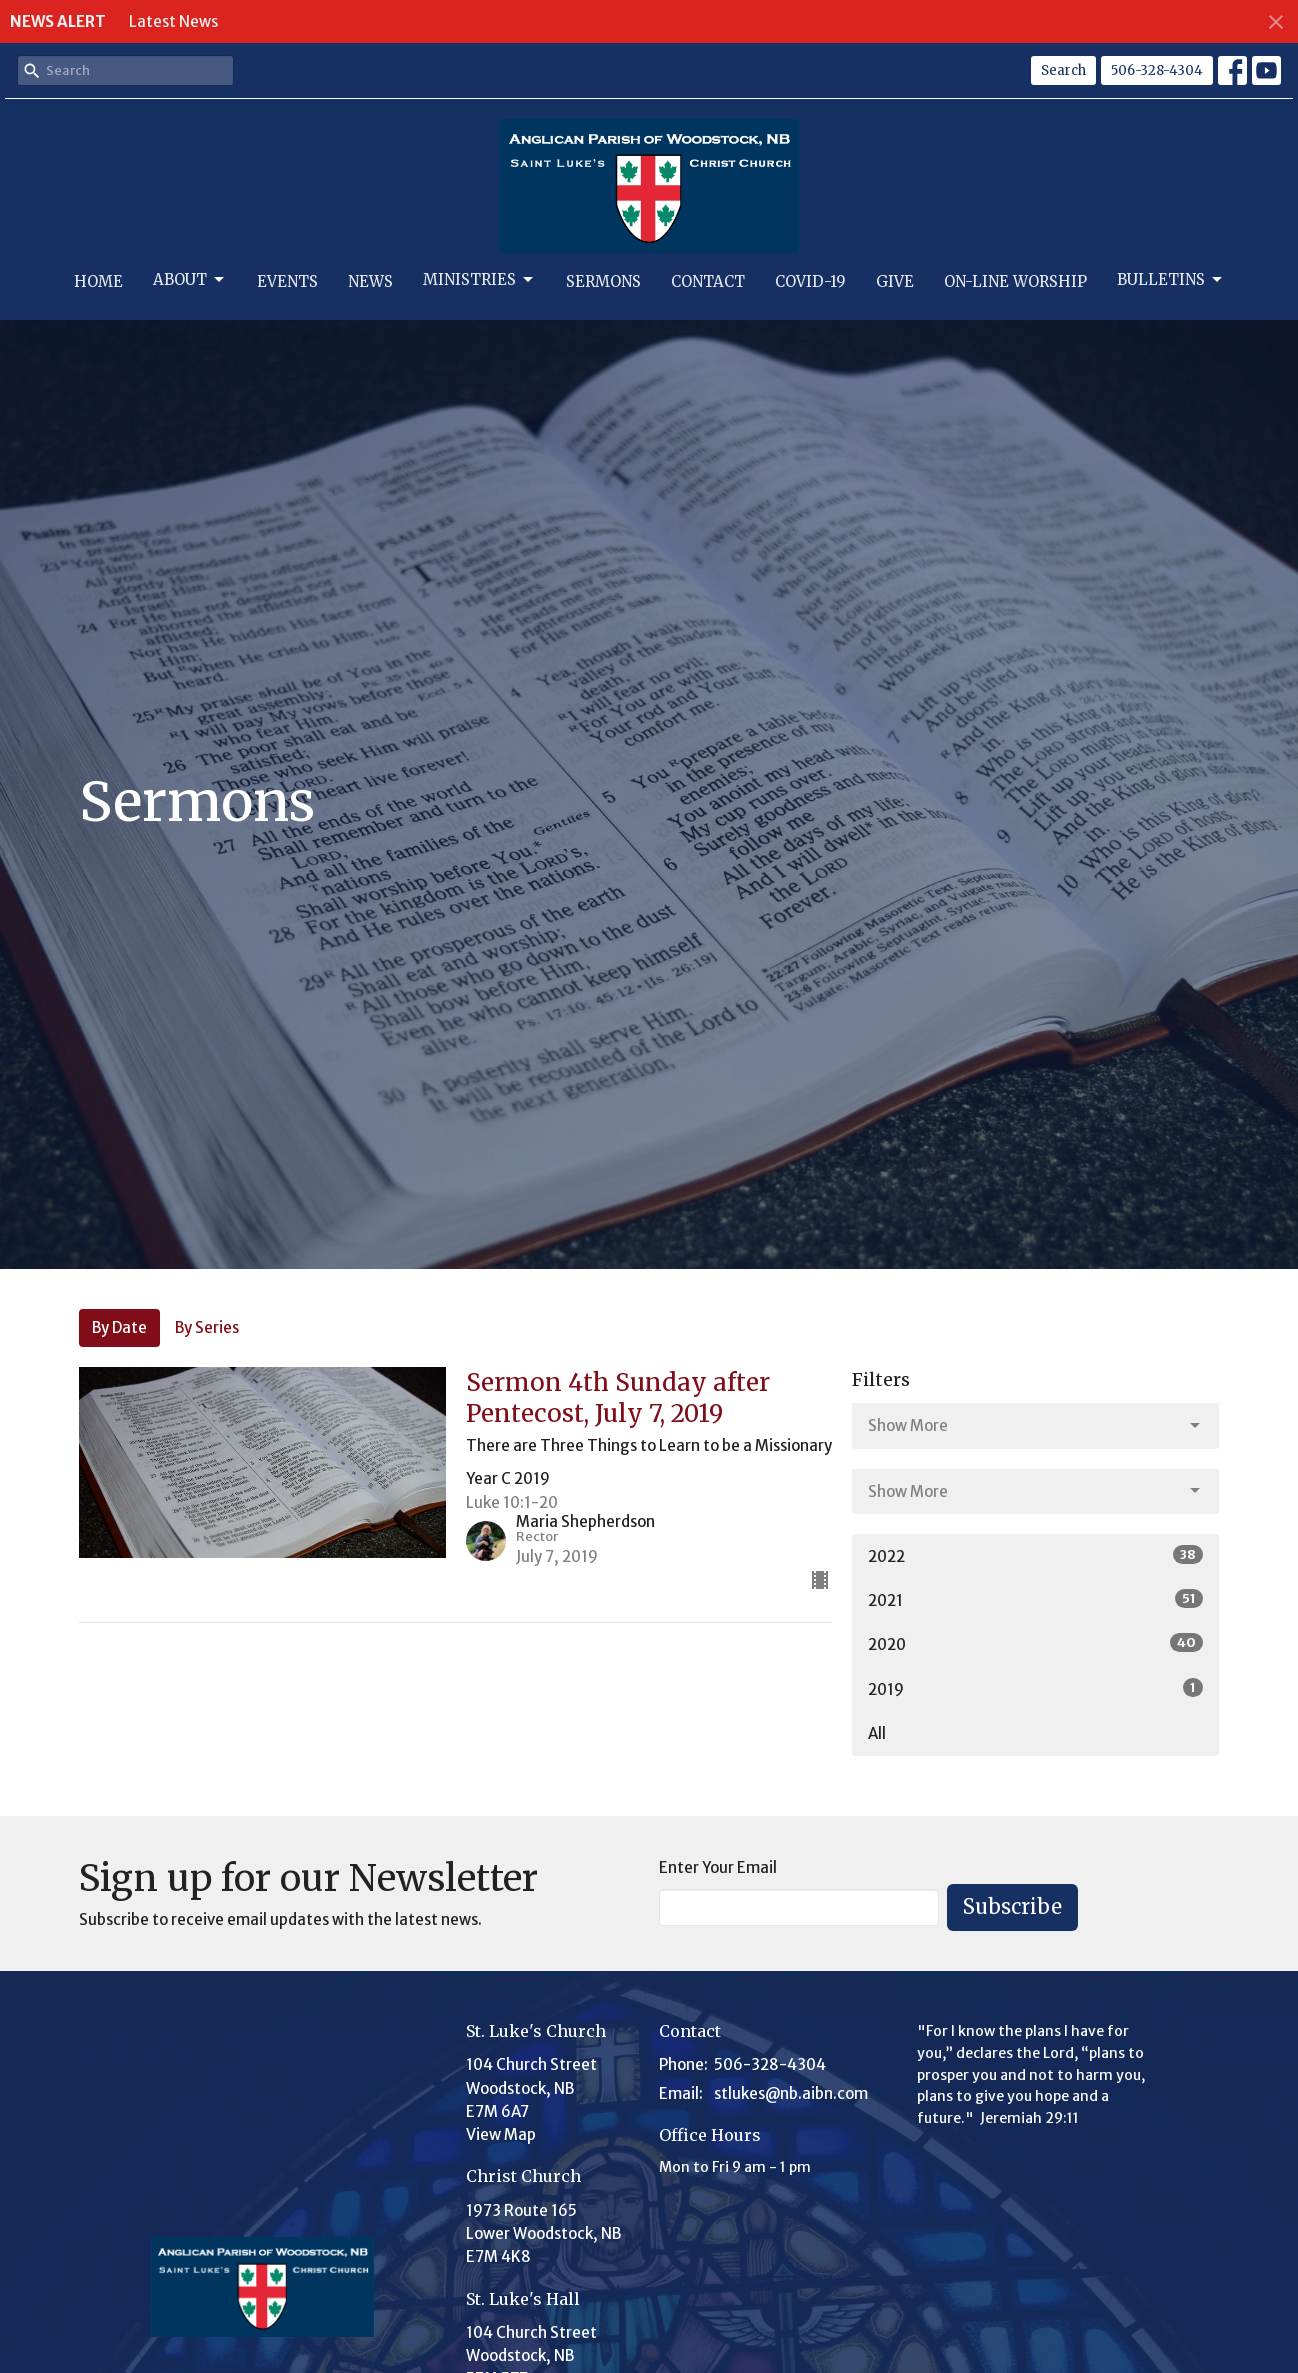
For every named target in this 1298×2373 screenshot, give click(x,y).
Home (98, 281)
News (370, 281)
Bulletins (1171, 280)
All (877, 1733)
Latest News (173, 21)
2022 (1035, 1555)
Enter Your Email (718, 1867)
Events (287, 281)
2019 (1035, 1688)
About (190, 280)
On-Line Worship (1015, 281)
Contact (708, 281)
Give (895, 281)
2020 (1035, 1643)
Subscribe (1012, 1906)
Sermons (603, 281)
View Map (501, 2134)
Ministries (479, 280)
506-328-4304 (1157, 70)
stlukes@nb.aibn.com (791, 2093)
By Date (119, 1327)
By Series (207, 1327)
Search (1063, 70)
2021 (1035, 1599)
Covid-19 (810, 281)
